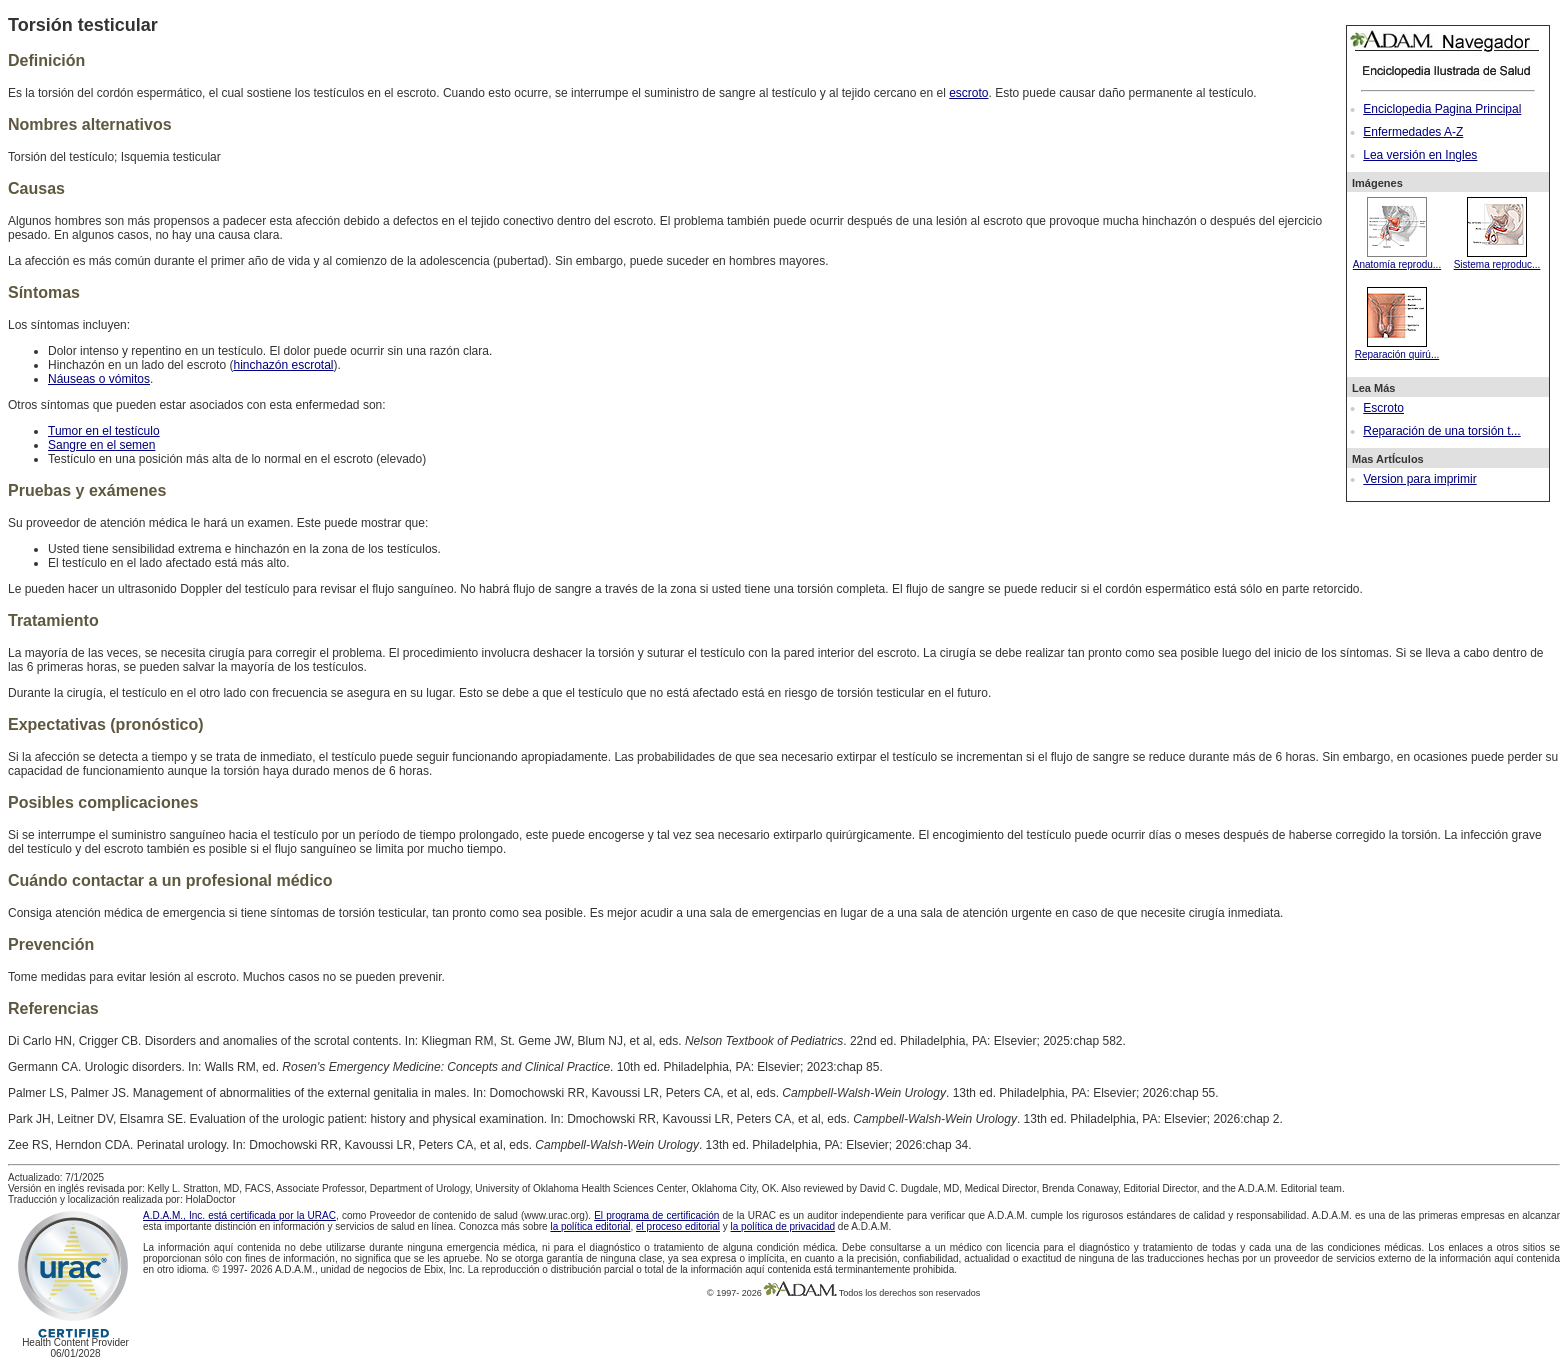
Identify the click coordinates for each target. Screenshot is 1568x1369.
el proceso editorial (678, 1226)
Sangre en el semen (101, 445)
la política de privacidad (783, 1226)
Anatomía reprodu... (1397, 259)
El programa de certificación (656, 1215)
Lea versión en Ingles (1420, 155)
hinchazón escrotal (283, 365)
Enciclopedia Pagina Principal (1442, 109)
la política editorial (590, 1226)
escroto (968, 93)
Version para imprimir (1419, 479)
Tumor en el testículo (104, 431)
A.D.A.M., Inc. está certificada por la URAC (239, 1215)
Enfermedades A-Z (1413, 132)
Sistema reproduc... (1497, 259)
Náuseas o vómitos (99, 379)
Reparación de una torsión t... (1441, 431)
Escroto (1383, 408)
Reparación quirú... (1397, 349)
